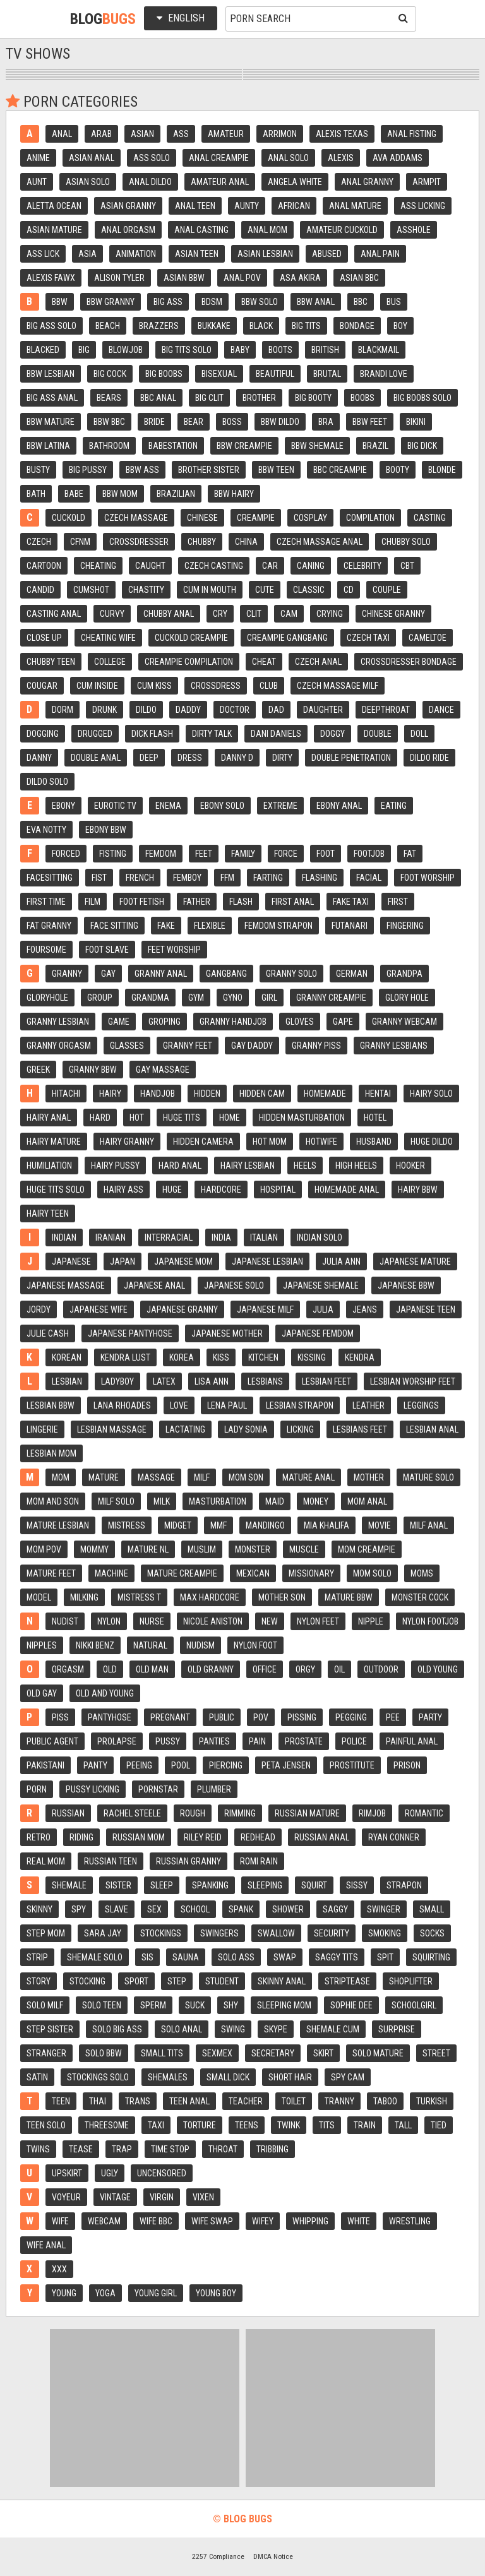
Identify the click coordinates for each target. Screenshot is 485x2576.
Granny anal (161, 974)
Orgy (305, 1669)
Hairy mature (54, 1141)
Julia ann (341, 1261)
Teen (61, 2101)
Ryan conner (393, 1837)
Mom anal (367, 1501)
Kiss (221, 1357)
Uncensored (161, 2173)
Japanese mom (183, 1261)
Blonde (442, 470)
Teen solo (46, 2125)
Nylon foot (255, 1645)
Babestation (173, 446)
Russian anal (321, 1837)
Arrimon (280, 134)
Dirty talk (212, 734)
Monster (252, 1549)
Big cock (109, 374)
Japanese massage (66, 1285)
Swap (284, 1957)
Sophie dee (351, 2005)
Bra (325, 422)
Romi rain (259, 1861)
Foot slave (107, 950)
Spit (385, 1957)
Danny (39, 758)
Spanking (210, 1885)
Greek (38, 1069)
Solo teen (101, 2005)
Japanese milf (265, 1309)
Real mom (46, 1861)
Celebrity (362, 566)
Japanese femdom (318, 1333)
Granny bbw (93, 1069)
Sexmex (217, 2053)
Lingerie (42, 1429)
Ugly (109, 2173)
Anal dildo (150, 182)
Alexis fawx (51, 278)
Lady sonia (246, 1429)
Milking (84, 1597)
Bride (154, 422)
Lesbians (265, 1381)
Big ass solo (51, 326)
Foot (325, 854)
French (140, 878)
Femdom (160, 854)
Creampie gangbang (287, 638)
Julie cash (48, 1333)
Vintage (115, 2197)
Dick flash (152, 734)
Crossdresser (139, 542)
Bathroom (109, 446)
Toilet (294, 2101)
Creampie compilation (189, 662)
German (352, 974)
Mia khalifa (326, 1525)
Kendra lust (125, 1357)
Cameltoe (427, 638)
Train (365, 2125)
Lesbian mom (51, 1453)
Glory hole (407, 998)
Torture (199, 2125)
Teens (246, 2125)
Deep (149, 758)
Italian (264, 1237)
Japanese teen (425, 1309)
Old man (152, 1669)
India (221, 1237)
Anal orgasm (128, 230)
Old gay (42, 1693)
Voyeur (66, 2197)
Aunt (37, 182)
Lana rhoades (122, 1405)
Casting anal (54, 614)
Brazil (375, 446)
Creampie (256, 518)
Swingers (219, 1933)
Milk (161, 1501)
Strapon (404, 1885)
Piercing (225, 1765)
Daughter (323, 710)
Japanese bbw (406, 1285)
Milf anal (429, 1525)
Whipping (310, 2221)
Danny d (237, 758)
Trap (122, 2149)
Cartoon (44, 566)
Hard (100, 1117)
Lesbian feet (326, 1381)
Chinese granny (393, 614)
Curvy (112, 614)
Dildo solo (47, 782)
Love (179, 1405)
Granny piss (316, 1046)
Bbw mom (120, 494)
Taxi (156, 2125)
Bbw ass (142, 470)
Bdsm (211, 302)
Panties (214, 1741)
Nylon (109, 1621)
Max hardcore (209, 1597)
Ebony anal (339, 806)
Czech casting (213, 566)
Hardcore (221, 1189)
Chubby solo (406, 542)
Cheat (264, 662)
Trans (137, 2101)
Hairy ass (123, 1189)
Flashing (319, 878)
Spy (78, 1909)
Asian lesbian (265, 254)
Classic (309, 590)
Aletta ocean (54, 206)
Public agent (52, 1741)
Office (265, 1669)
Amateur (226, 134)
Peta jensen (286, 1765)
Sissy (357, 1885)
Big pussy (88, 470)
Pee (393, 1717)
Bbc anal (158, 398)
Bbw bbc (109, 422)
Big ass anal (52, 398)
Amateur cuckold (342, 230)
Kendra (359, 1357)
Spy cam (347, 2077)
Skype (275, 2029)
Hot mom (270, 1141)
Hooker (410, 1165)
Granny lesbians (394, 1046)
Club (269, 686)
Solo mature (378, 2053)
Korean (66, 1357)
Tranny (339, 2101)
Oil (339, 1669)
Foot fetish (141, 902)
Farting (268, 878)
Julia (323, 1309)
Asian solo (88, 182)
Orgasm (68, 1669)
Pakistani (45, 1765)
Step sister (50, 2029)
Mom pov (44, 1549)
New (269, 1621)
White (358, 2221)
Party (430, 1717)
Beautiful (275, 374)
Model (39, 1597)
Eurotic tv (115, 806)
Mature (103, 1477)
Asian (142, 134)
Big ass (168, 302)
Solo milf (45, 2005)
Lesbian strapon (299, 1405)
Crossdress (216, 686)
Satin (37, 2077)
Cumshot (91, 590)
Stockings (160, 1933)
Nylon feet (318, 1621)
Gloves (299, 1022)
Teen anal (189, 2101)
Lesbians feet (360, 1429)
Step (176, 1981)
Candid (40, 590)
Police (354, 1741)
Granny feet (187, 1046)
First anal (293, 902)
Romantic (424, 1813)
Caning (311, 566)
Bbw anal (316, 302)
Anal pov (242, 278)
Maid (274, 1501)
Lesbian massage (112, 1429)
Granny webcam (404, 1022)
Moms (421, 1573)
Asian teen (197, 254)
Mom (60, 1477)
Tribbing (272, 2149)
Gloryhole (47, 998)
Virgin (162, 2197)
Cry (220, 614)
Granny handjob (233, 1022)
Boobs (362, 398)
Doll (419, 734)
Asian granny (128, 206)
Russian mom (138, 1837)
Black (261, 326)
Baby (240, 350)
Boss (232, 422)
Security (331, 1933)
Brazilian (176, 494)
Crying (329, 614)
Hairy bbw (418, 1189)
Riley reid (203, 1837)
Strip (37, 1957)
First (398, 902)
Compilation (370, 518)
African (294, 206)
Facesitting (50, 878)
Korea (181, 1357)
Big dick (422, 446)
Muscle (304, 1549)
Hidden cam (262, 1093)
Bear (193, 422)
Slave (116, 1909)
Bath (36, 494)
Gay (108, 974)
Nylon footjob (430, 1621)
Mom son (246, 1477)
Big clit (209, 398)
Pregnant (170, 1717)
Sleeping (265, 1885)
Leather (368, 1405)
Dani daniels (276, 734)
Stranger (46, 2053)
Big (84, 350)
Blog (103, 19)
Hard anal (180, 1165)
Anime (38, 158)
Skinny (39, 1909)
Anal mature (355, 206)
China (246, 542)
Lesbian (67, 1381)
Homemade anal (346, 1189)
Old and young (105, 1693)
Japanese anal (154, 1285)
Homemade (325, 1093)
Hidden (207, 1093)
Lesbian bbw (51, 1405)
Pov (260, 1717)
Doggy (332, 734)
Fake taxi (351, 902)
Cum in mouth (209, 590)
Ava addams (397, 158)
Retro (39, 1837)
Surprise (396, 2029)
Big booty (313, 398)
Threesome (107, 2125)
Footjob (369, 854)
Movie (379, 1525)
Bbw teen (276, 470)
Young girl (156, 2293)
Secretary (272, 2053)
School (195, 1909)
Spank (241, 1909)
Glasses (127, 1046)
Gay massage (162, 1069)
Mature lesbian (58, 1525)
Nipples (42, 1645)
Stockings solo (98, 2077)
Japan (122, 1261)
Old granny (211, 1669)
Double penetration (351, 758)
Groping (164, 1022)
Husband (374, 1141)
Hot (136, 1117)
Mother (369, 1477)
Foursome (46, 950)
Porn (37, 1789)
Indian (64, 1237)
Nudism (200, 1645)
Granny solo (291, 974)
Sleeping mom (284, 2005)
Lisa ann (212, 1381)
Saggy (335, 1909)
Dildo (146, 710)
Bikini (416, 422)
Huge (172, 1189)
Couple (387, 590)
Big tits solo (187, 350)
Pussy (167, 1741)
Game (118, 1022)
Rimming (240, 1813)
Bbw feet (369, 422)
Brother (259, 398)
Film (92, 902)
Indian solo (319, 1237)
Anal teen (195, 206)
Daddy (188, 710)
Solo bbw (103, 2053)
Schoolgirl (414, 2005)
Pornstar (158, 1789)
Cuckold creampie (191, 638)
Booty (397, 470)
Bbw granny (111, 302)
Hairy (110, 1093)
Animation (136, 254)
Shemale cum (332, 2029)
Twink (288, 2125)
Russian (68, 1813)
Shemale (69, 1885)
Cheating (98, 566)
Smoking (384, 1933)
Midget (177, 1525)
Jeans (364, 1309)
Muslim (202, 1549)
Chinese (202, 518)
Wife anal (46, 2245)
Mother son (282, 1597)
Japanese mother (227, 1333)
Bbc (361, 302)
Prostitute (352, 1765)
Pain (257, 1741)
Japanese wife (98, 1309)
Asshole (414, 230)
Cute (264, 590)
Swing (233, 2029)
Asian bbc (359, 278)
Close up (44, 638)
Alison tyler (119, 278)
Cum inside (97, 686)
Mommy (94, 1549)
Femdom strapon (278, 926)
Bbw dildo (280, 422)
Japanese (71, 1261)
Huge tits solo (56, 1189)
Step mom (46, 1933)
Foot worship (427, 878)
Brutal (327, 374)
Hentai (378, 1093)
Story (39, 1981)
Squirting (431, 1957)
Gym (196, 998)
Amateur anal (220, 182)
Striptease (347, 1981)
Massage (156, 1477)
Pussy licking (92, 1789)
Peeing (139, 1765)
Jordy (39, 1309)
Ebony (63, 806)
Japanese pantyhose (130, 1333)
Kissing (311, 1357)
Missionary (311, 1573)
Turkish (431, 2101)
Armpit (426, 182)
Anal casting (201, 230)
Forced (66, 854)
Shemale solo (95, 1957)
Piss (60, 1717)
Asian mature (54, 230)
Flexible (209, 926)
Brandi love (383, 374)
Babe (73, 494)
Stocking (87, 1981)
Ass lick (43, 254)
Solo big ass (117, 2029)
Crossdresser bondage (409, 662)
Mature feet (51, 1573)
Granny (67, 974)
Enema (168, 806)
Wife (60, 2221)
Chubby (202, 542)
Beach (107, 326)
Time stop (170, 2149)
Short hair (290, 2077)
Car (270, 566)
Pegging (351, 1717)
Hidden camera (203, 1141)
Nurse (152, 1621)
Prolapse (116, 1741)
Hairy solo (431, 1093)
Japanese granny (182, 1309)
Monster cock (420, 1597)
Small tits (162, 2053)
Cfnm (80, 542)
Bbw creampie (244, 446)
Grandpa (404, 974)
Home (229, 1117)
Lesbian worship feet (412, 1381)
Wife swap (212, 2221)
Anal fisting (411, 134)
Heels (305, 1165)
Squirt (314, 1885)
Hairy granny (127, 1141)
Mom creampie (366, 1549)
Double (378, 734)
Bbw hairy (234, 494)
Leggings (421, 1405)
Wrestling (410, 2221)
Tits (327, 2125)
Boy (400, 326)
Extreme (280, 806)
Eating (394, 806)
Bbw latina (48, 446)
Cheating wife (108, 638)
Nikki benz (95, 1645)
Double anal (96, 758)
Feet (203, 854)
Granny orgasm (59, 1046)
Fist (99, 878)
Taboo (385, 2101)
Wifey (262, 2221)
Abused (327, 254)
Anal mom (267, 230)
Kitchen (263, 1357)
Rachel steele (132, 1813)
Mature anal (308, 1477)
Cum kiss (154, 686)
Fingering (405, 926)
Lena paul (227, 1405)
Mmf (218, 1525)
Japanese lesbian (267, 1261)
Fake (166, 926)
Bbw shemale (317, 446)
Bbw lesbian (51, 374)
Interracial (169, 1237)
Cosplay (310, 518)
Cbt (407, 566)
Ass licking (422, 206)
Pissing (301, 1717)
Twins (38, 2149)
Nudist (65, 1621)
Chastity (146, 590)
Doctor (234, 710)
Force (285, 854)
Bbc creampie (340, 470)
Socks (432, 1933)
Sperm (153, 2005)
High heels (356, 1165)
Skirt (323, 2053)
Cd (349, 590)
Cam (288, 614)
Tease (81, 2149)
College (110, 662)
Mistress (126, 1525)
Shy (231, 2005)
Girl (269, 998)
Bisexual (219, 374)
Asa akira (300, 278)
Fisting (112, 854)
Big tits (306, 326)
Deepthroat (386, 710)
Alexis (341, 158)
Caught (150, 566)
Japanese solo (234, 1285)
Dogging (43, 734)
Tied (438, 2125)
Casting (430, 518)
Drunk (104, 710)
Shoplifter (411, 1981)
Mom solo (372, 1573)
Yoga (105, 2293)
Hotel (375, 1117)
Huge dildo (431, 1141)
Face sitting (114, 926)
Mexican (253, 1573)
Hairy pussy (115, 1165)
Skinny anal (282, 1981)
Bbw (60, 302)
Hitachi (66, 1093)
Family (243, 854)
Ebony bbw (105, 830)
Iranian (110, 1237)
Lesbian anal (432, 1429)
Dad (276, 710)
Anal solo (288, 158)
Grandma (150, 998)
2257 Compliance (218, 2556)
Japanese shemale (321, 1285)
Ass (181, 134)
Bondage (357, 326)
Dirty (282, 758)
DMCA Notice (273, 2556)
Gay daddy (252, 1046)
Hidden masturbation (302, 1117)
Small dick (228, 2077)
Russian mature (307, 1813)
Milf (202, 1477)
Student (222, 1981)
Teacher (246, 2101)
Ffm (227, 878)
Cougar (42, 686)
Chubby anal (168, 614)
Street (436, 2053)
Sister (118, 1885)
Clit (253, 614)
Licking (300, 1429)
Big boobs (164, 374)
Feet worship (174, 950)
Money (315, 1501)
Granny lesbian (58, 1022)
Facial (368, 878)
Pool (180, 1765)
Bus (393, 302)
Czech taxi (368, 638)
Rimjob (372, 1813)
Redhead (258, 1837)
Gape (343, 1022)
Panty (95, 1765)
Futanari (350, 926)
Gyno (232, 998)
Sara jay (102, 1933)
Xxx (59, 2269)
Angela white (295, 182)
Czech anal (318, 662)
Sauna (185, 1957)
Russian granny (188, 1861)
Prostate (304, 1741)
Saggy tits (336, 1957)
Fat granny (49, 926)
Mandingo (265, 1525)
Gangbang (226, 974)
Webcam (104, 2221)
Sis (147, 1957)
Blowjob (126, 350)
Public (221, 1717)
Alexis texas (342, 134)
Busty (38, 470)
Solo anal (181, 2029)
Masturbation (217, 1501)
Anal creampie (219, 158)
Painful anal (412, 1741)
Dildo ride (429, 758)
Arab (101, 134)
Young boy (216, 2293)
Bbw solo (259, 302)
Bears (109, 398)
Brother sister (208, 470)
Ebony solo (222, 806)
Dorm (62, 710)
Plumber (214, 1789)
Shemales (168, 2077)
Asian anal (91, 158)
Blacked (43, 350)
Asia (87, 254)
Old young (437, 1669)
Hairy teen (48, 1213)
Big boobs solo (422, 398)
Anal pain (380, 254)
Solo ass (236, 1957)
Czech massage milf (337, 686)
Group (99, 998)
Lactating (185, 1429)
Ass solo (151, 158)
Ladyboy (117, 1381)
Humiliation (49, 1165)
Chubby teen (51, 662)
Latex (164, 1381)
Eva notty (46, 830)
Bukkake (214, 326)
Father (196, 902)
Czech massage (136, 518)
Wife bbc (156, 2221)
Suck (195, 2005)
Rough (192, 1813)
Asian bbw (184, 278)
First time (46, 902)
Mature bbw (349, 1597)
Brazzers (159, 326)
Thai (97, 2101)
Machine (111, 1573)
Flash (241, 902)
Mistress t (139, 1597)
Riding (81, 1837)
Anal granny (367, 182)
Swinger (383, 1909)
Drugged (95, 734)
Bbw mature (51, 422)
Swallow (276, 1933)
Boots (280, 350)
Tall (403, 2125)
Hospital (278, 1189)
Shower (288, 1909)
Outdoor (381, 1669)
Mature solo (428, 1477)
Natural (150, 1645)
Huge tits (181, 1117)
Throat (222, 2149)
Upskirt (67, 2173)
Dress (189, 758)
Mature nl (148, 1549)
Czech (39, 542)
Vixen (203, 2197)
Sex (154, 1909)
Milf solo (116, 1501)
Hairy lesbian (247, 1165)
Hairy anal (49, 1117)
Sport (136, 1981)
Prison (407, 1765)
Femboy (187, 878)
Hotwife (321, 1141)
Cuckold (68, 518)
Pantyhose (109, 1717)
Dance (441, 710)
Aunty (246, 206)
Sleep (161, 1885)
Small (431, 1909)
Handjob (157, 1093)
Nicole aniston (212, 1621)
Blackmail (378, 350)
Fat (410, 854)
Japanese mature (415, 1261)
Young (64, 2293)
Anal (62, 134)
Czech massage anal (319, 542)
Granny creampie (331, 998)
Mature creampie (182, 1573)
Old (110, 1669)
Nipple (370, 1621)
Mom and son (53, 1501)
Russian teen (110, 1861)
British (325, 350)
